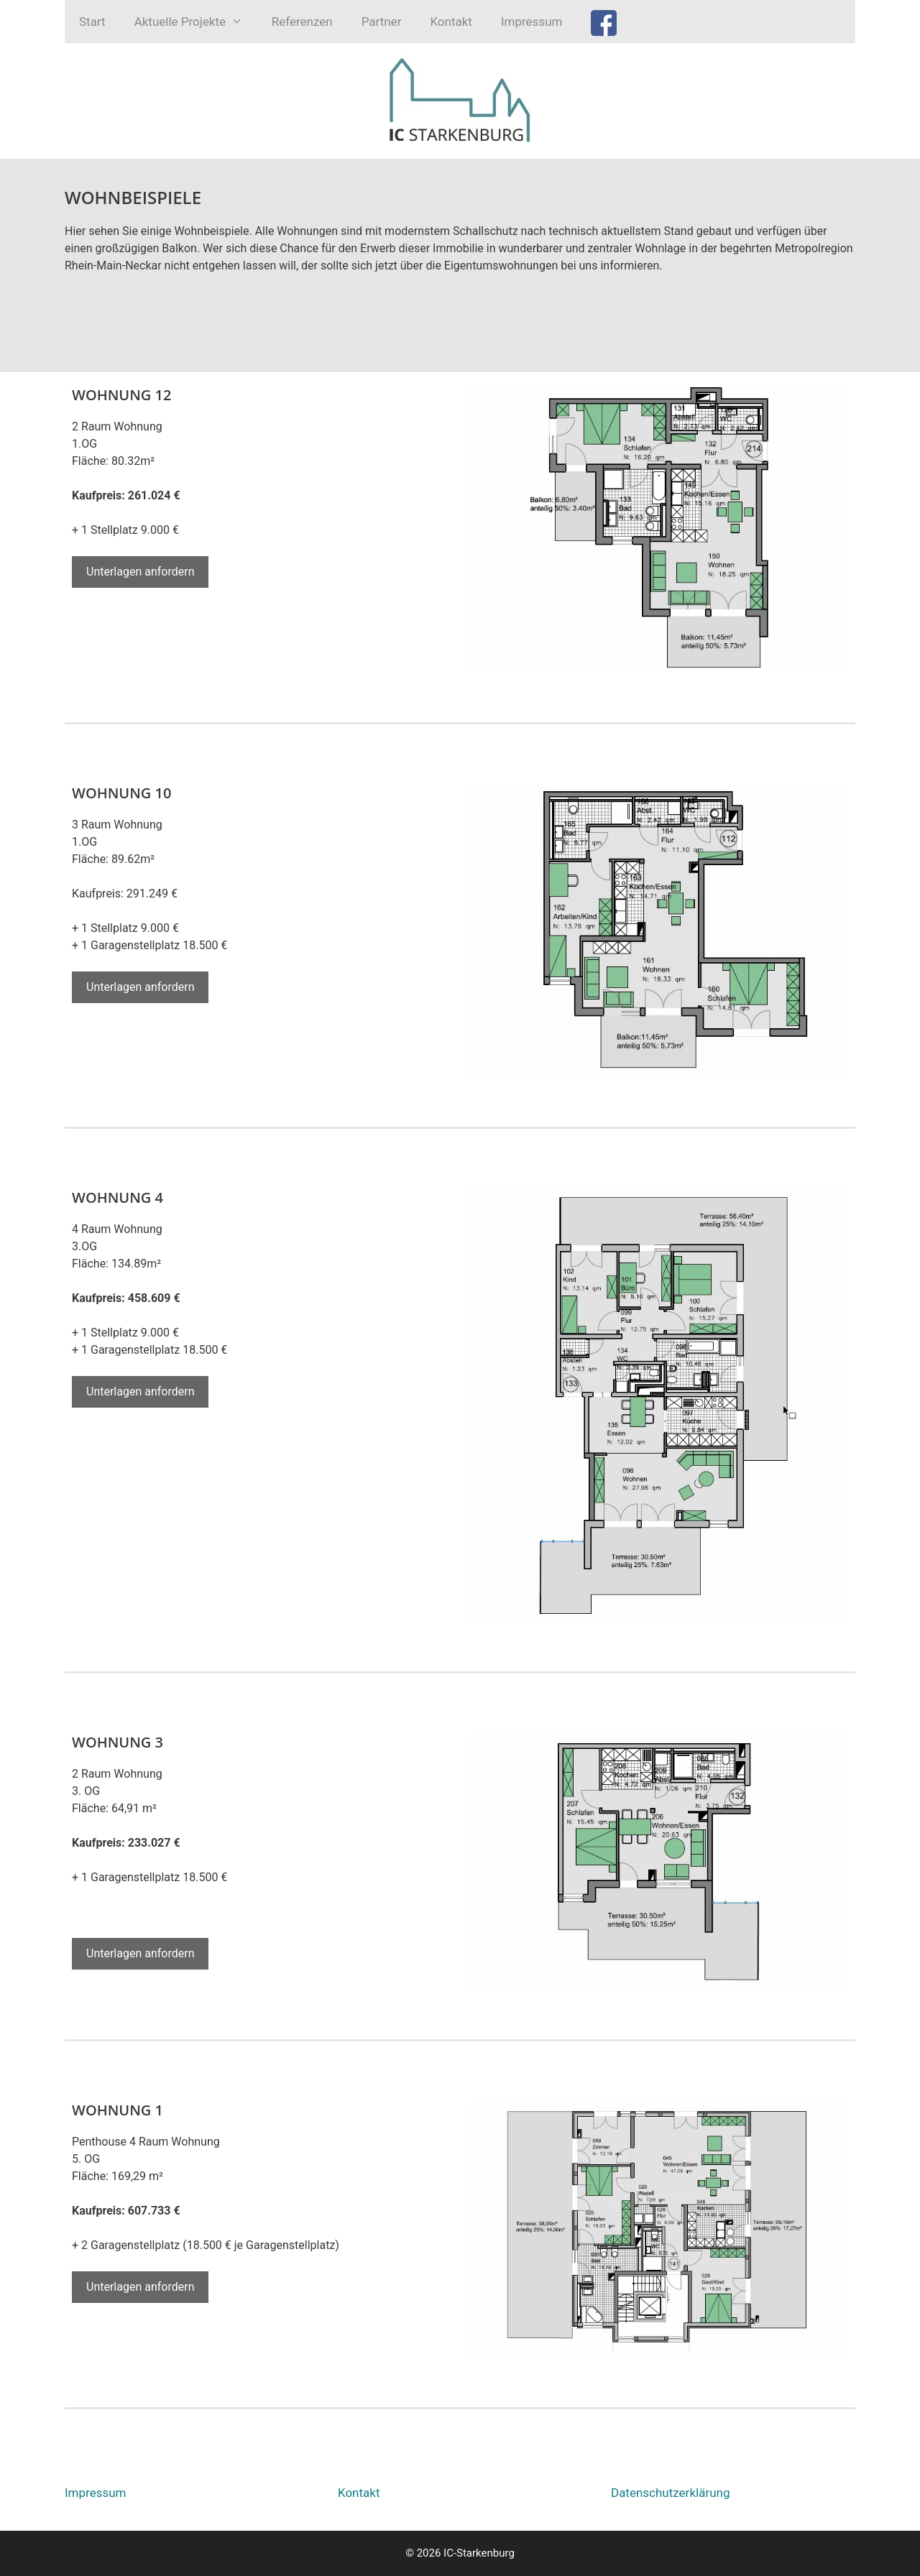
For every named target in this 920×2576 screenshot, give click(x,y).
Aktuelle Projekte (195, 21)
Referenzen (302, 21)
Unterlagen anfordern (140, 571)
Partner (382, 21)
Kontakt (451, 21)
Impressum (532, 21)
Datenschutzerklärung (670, 2492)
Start (92, 21)
